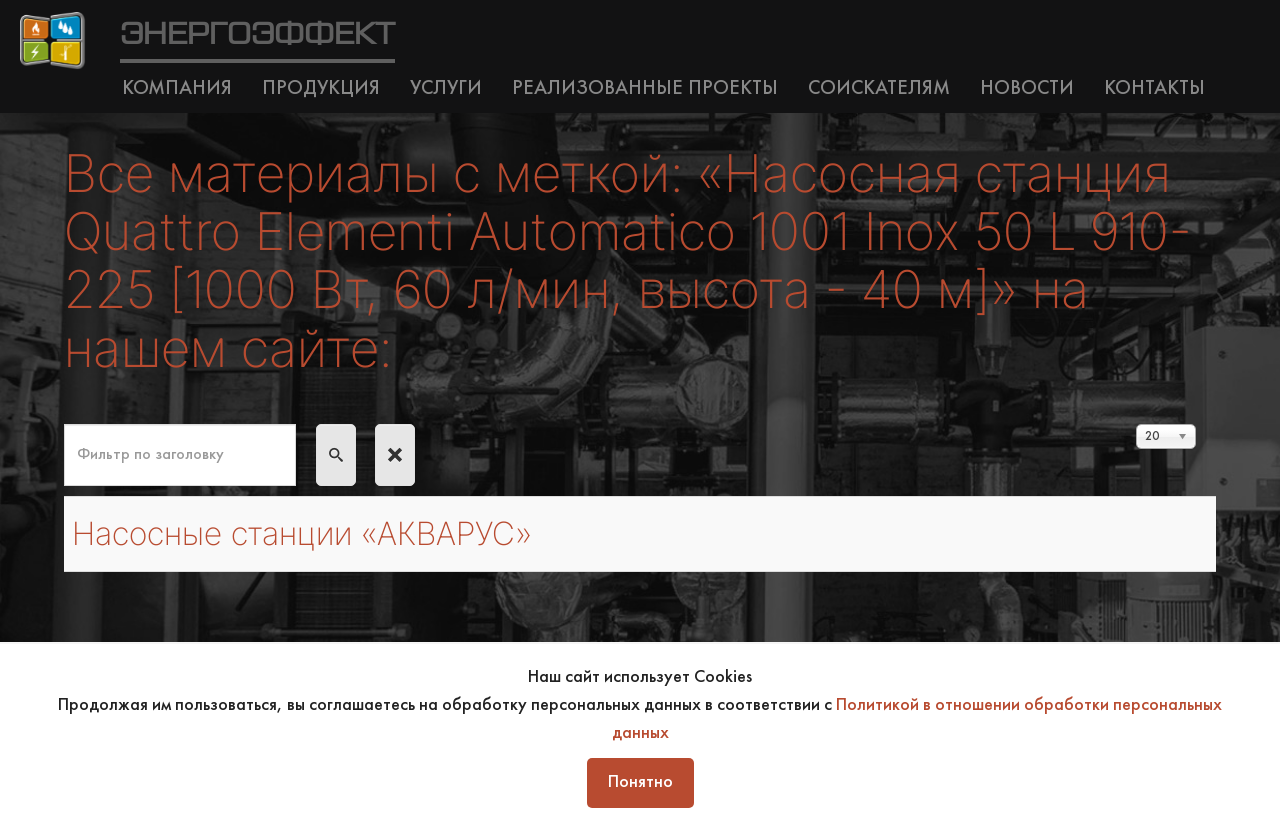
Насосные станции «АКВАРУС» (302, 533)
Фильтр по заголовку (64, 424)
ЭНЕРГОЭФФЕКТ (257, 35)
